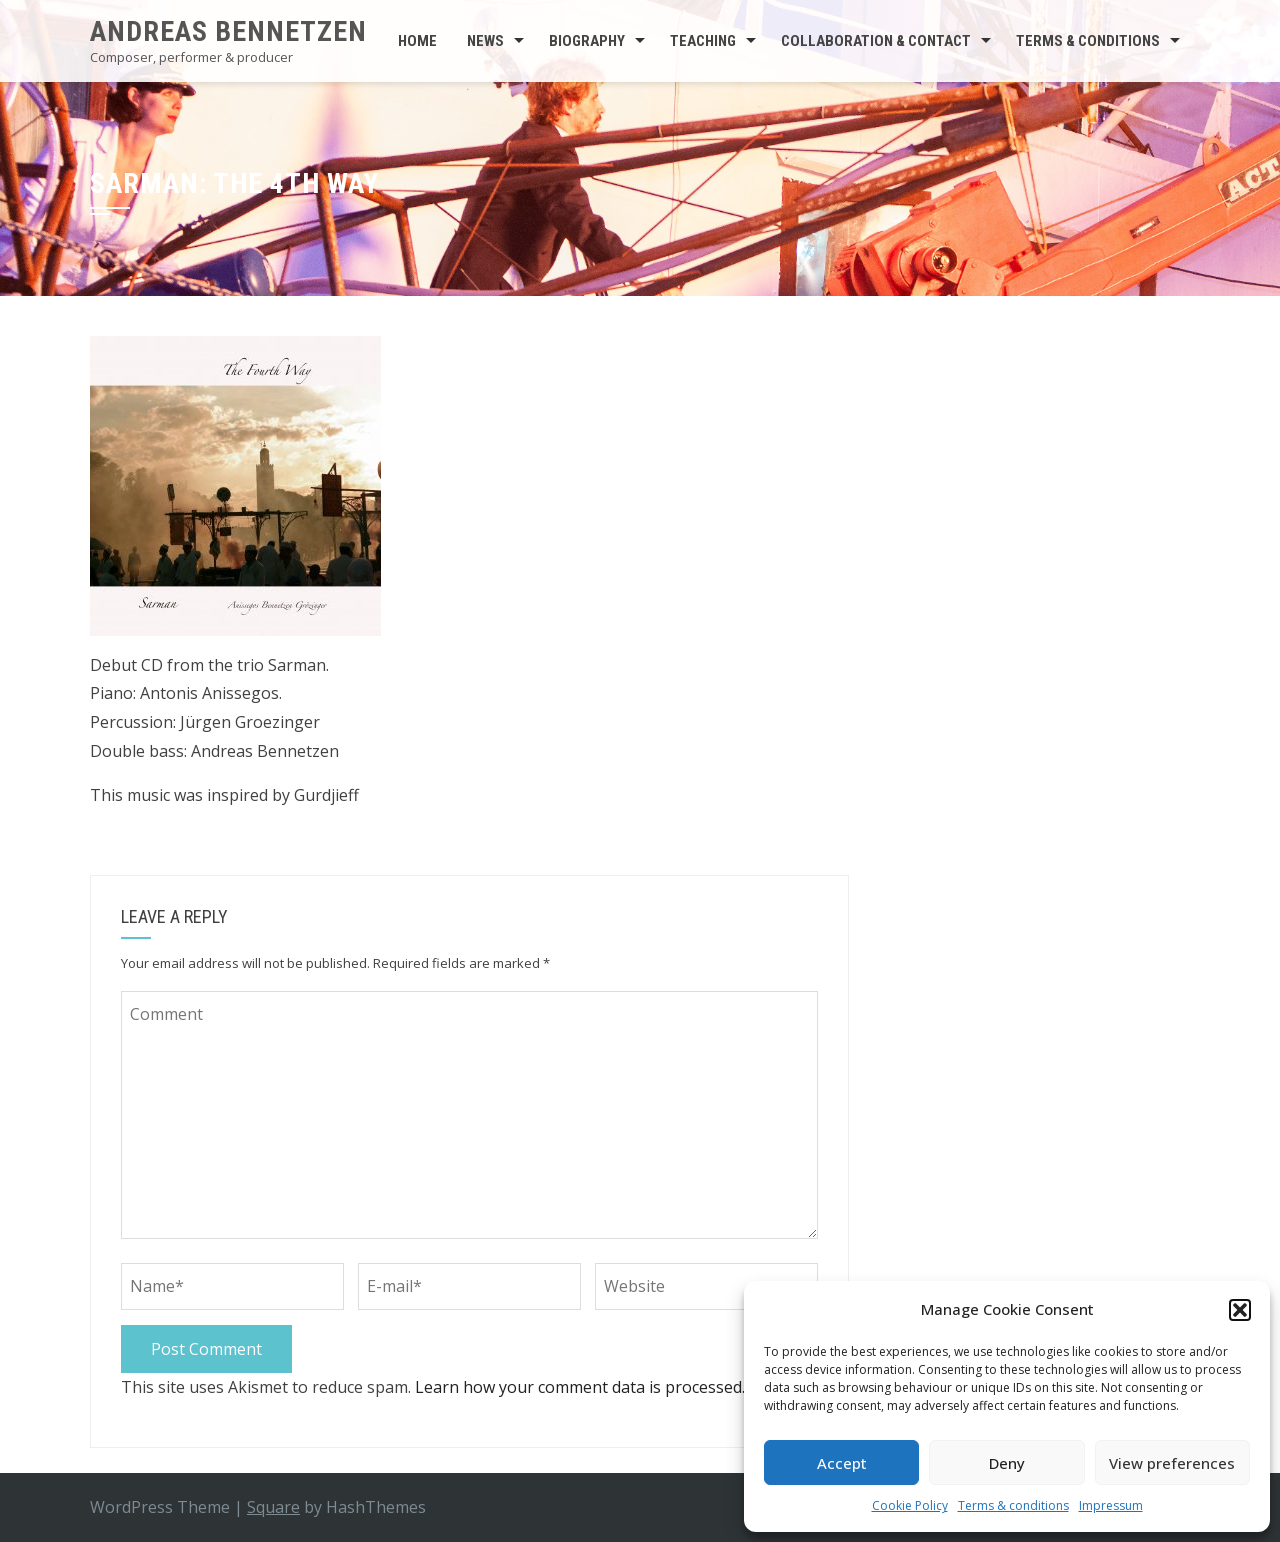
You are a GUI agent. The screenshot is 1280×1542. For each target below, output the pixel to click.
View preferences (1172, 1463)
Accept (842, 1463)
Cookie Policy (910, 1505)
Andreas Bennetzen (228, 31)
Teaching (703, 41)
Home (417, 41)
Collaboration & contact (876, 41)
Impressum (1111, 1505)
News (485, 41)
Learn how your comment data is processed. (580, 1387)
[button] (1240, 1310)
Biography (587, 41)
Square (273, 1507)
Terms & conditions (1013, 1505)
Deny (1007, 1463)
